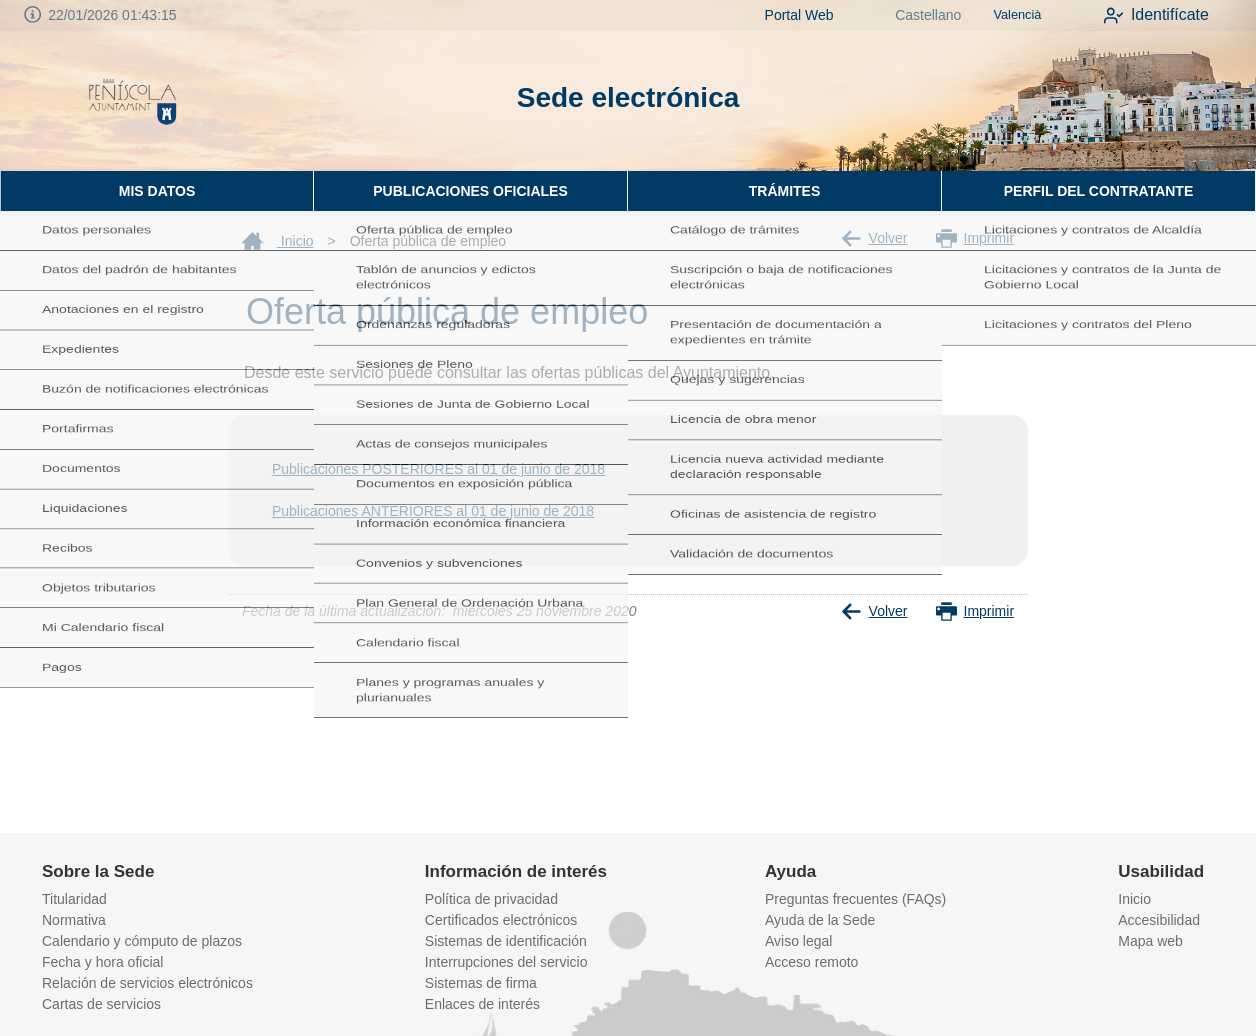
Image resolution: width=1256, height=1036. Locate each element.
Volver (874, 238)
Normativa (74, 920)
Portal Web (777, 15)
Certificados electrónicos (501, 920)
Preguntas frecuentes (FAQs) (855, 899)
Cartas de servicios (101, 1004)
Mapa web (1150, 941)
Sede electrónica (628, 97)
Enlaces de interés (482, 1004)
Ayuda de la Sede (820, 920)
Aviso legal (798, 941)
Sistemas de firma (481, 983)
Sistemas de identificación (506, 941)
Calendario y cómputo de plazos (142, 941)
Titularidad (74, 899)
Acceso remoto (811, 962)
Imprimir (975, 238)
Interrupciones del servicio (506, 962)
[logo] (133, 101)
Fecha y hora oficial (102, 962)
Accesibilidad (1159, 920)
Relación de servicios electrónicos (147, 983)
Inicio (278, 241)
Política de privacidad (491, 899)
